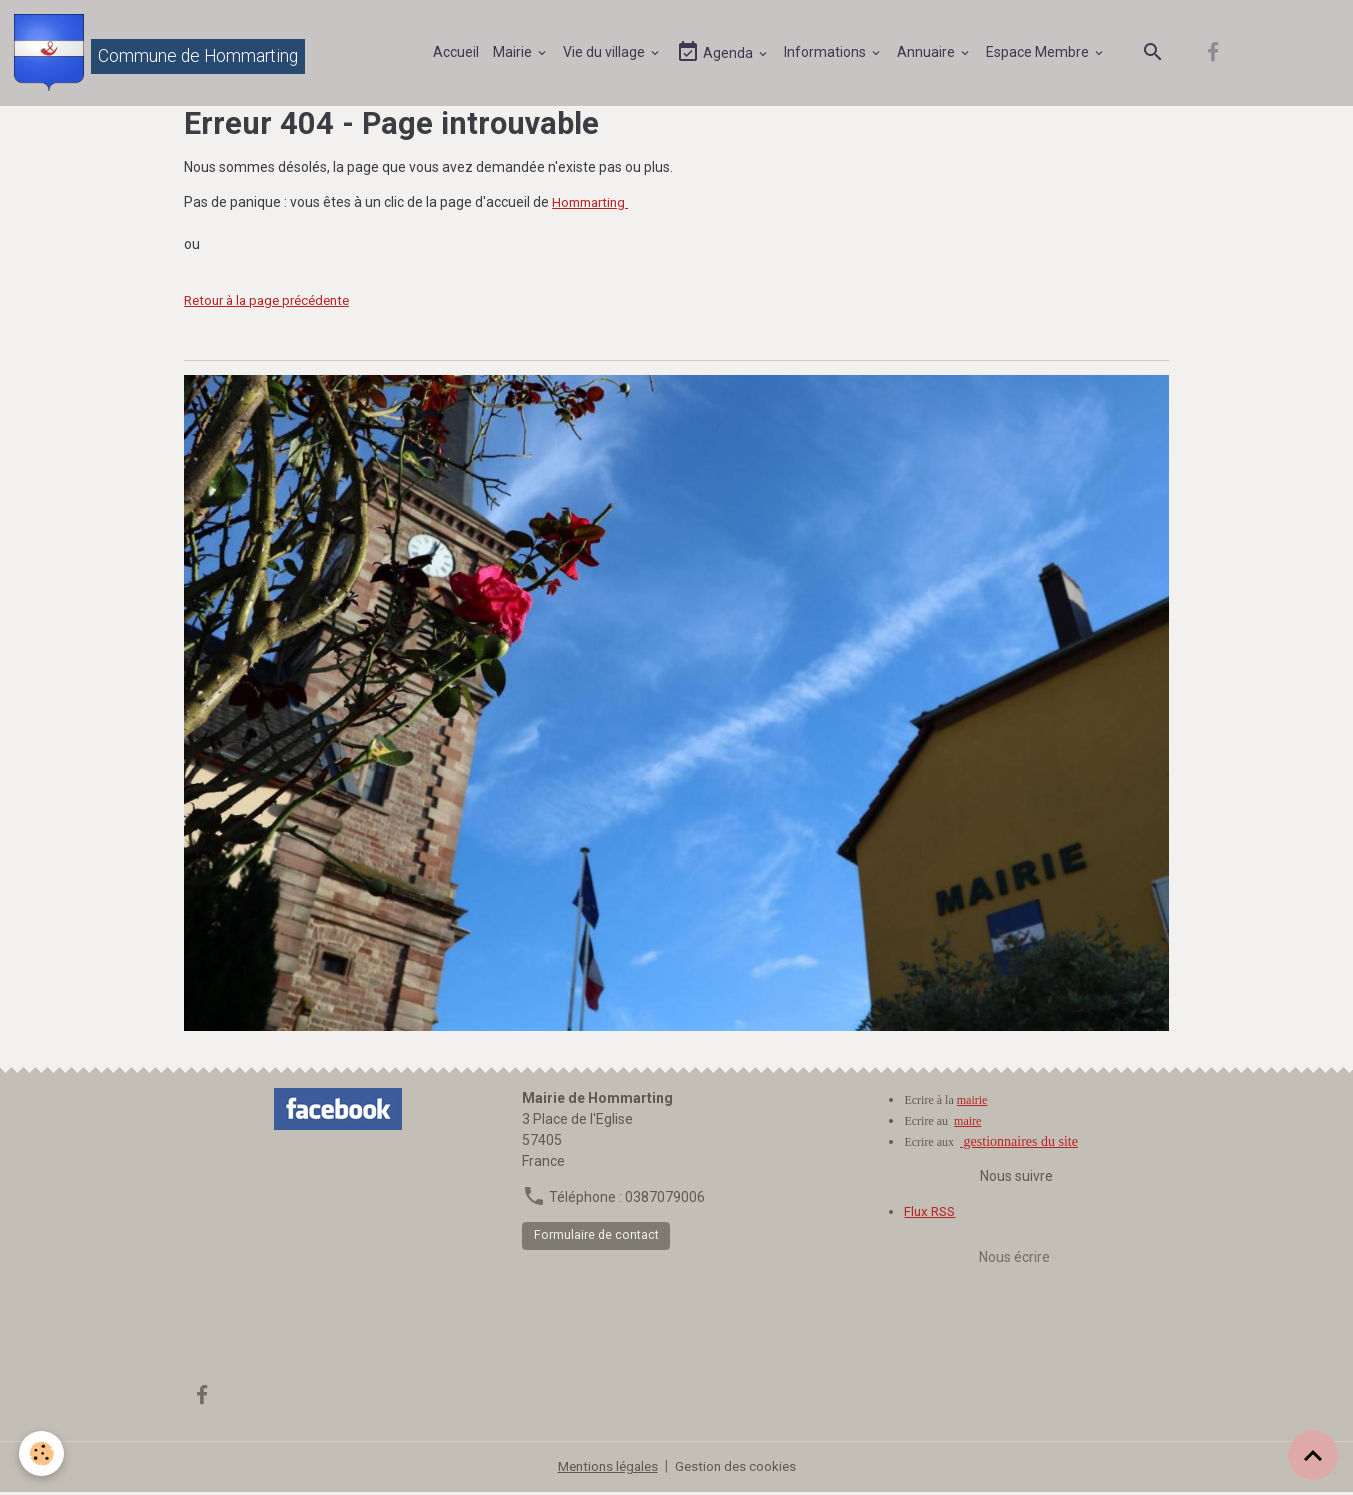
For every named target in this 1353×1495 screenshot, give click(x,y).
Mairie (515, 53)
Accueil (457, 53)
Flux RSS (931, 1214)
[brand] (161, 54)
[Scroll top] (1313, 1455)
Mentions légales (605, 1469)
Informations (827, 53)
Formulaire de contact (596, 1238)
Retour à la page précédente (273, 303)
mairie (972, 1103)
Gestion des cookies (738, 1469)
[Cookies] (42, 1453)
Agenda (717, 53)
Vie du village (606, 53)
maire (967, 1124)
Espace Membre (1040, 53)
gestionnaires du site (1019, 1144)
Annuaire (928, 53)
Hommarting (593, 205)
